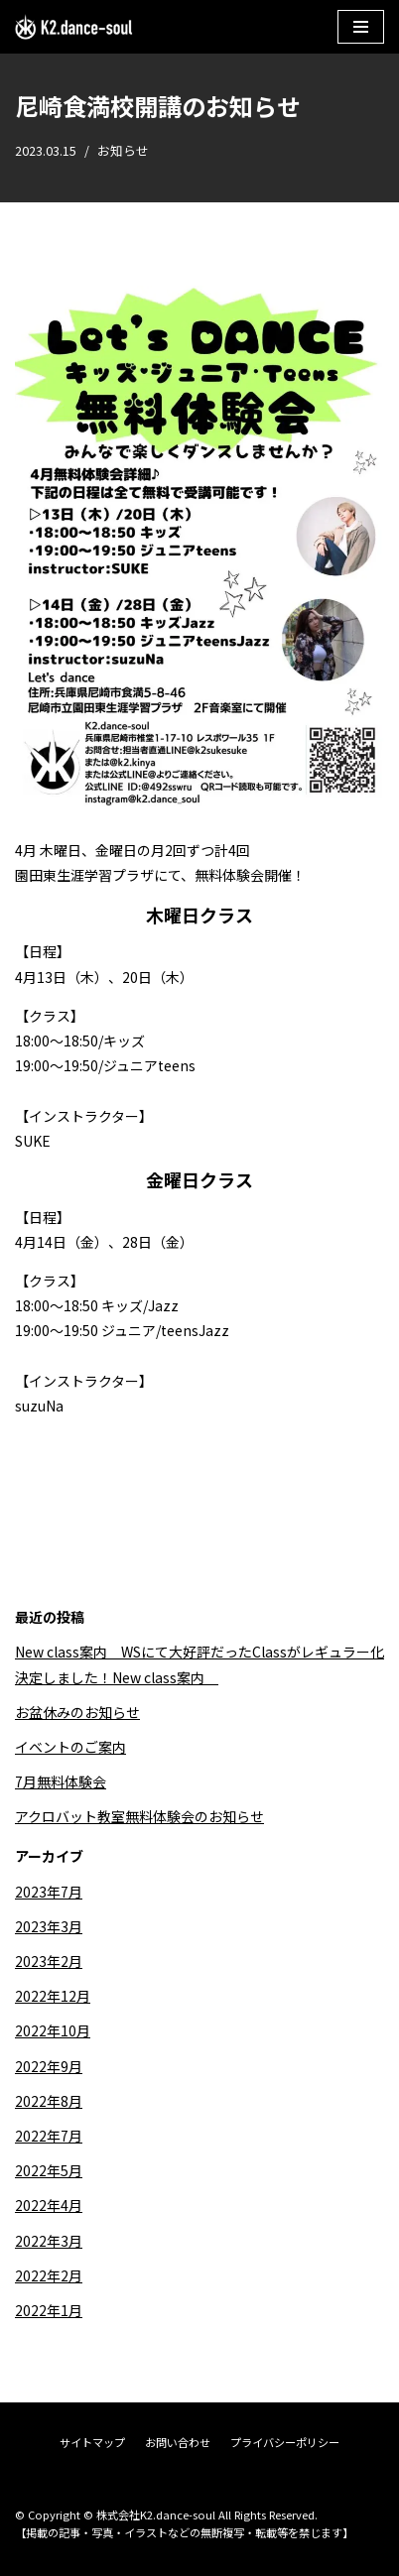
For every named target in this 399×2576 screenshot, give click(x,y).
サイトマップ (92, 2442)
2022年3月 (48, 2241)
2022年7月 (48, 2136)
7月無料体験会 (60, 1781)
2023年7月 (48, 1891)
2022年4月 (48, 2205)
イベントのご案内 (70, 1747)
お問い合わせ (177, 2442)
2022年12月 (52, 1996)
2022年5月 (48, 2170)
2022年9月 (48, 2066)
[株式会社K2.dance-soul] (74, 27)
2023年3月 (48, 1926)
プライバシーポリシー (284, 2442)
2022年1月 (48, 2310)
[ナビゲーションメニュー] (360, 27)
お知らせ (123, 150)
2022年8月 (48, 2101)
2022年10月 (52, 2030)
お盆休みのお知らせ (77, 1712)
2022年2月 (48, 2275)
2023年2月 (48, 1961)
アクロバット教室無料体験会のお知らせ (139, 1816)
